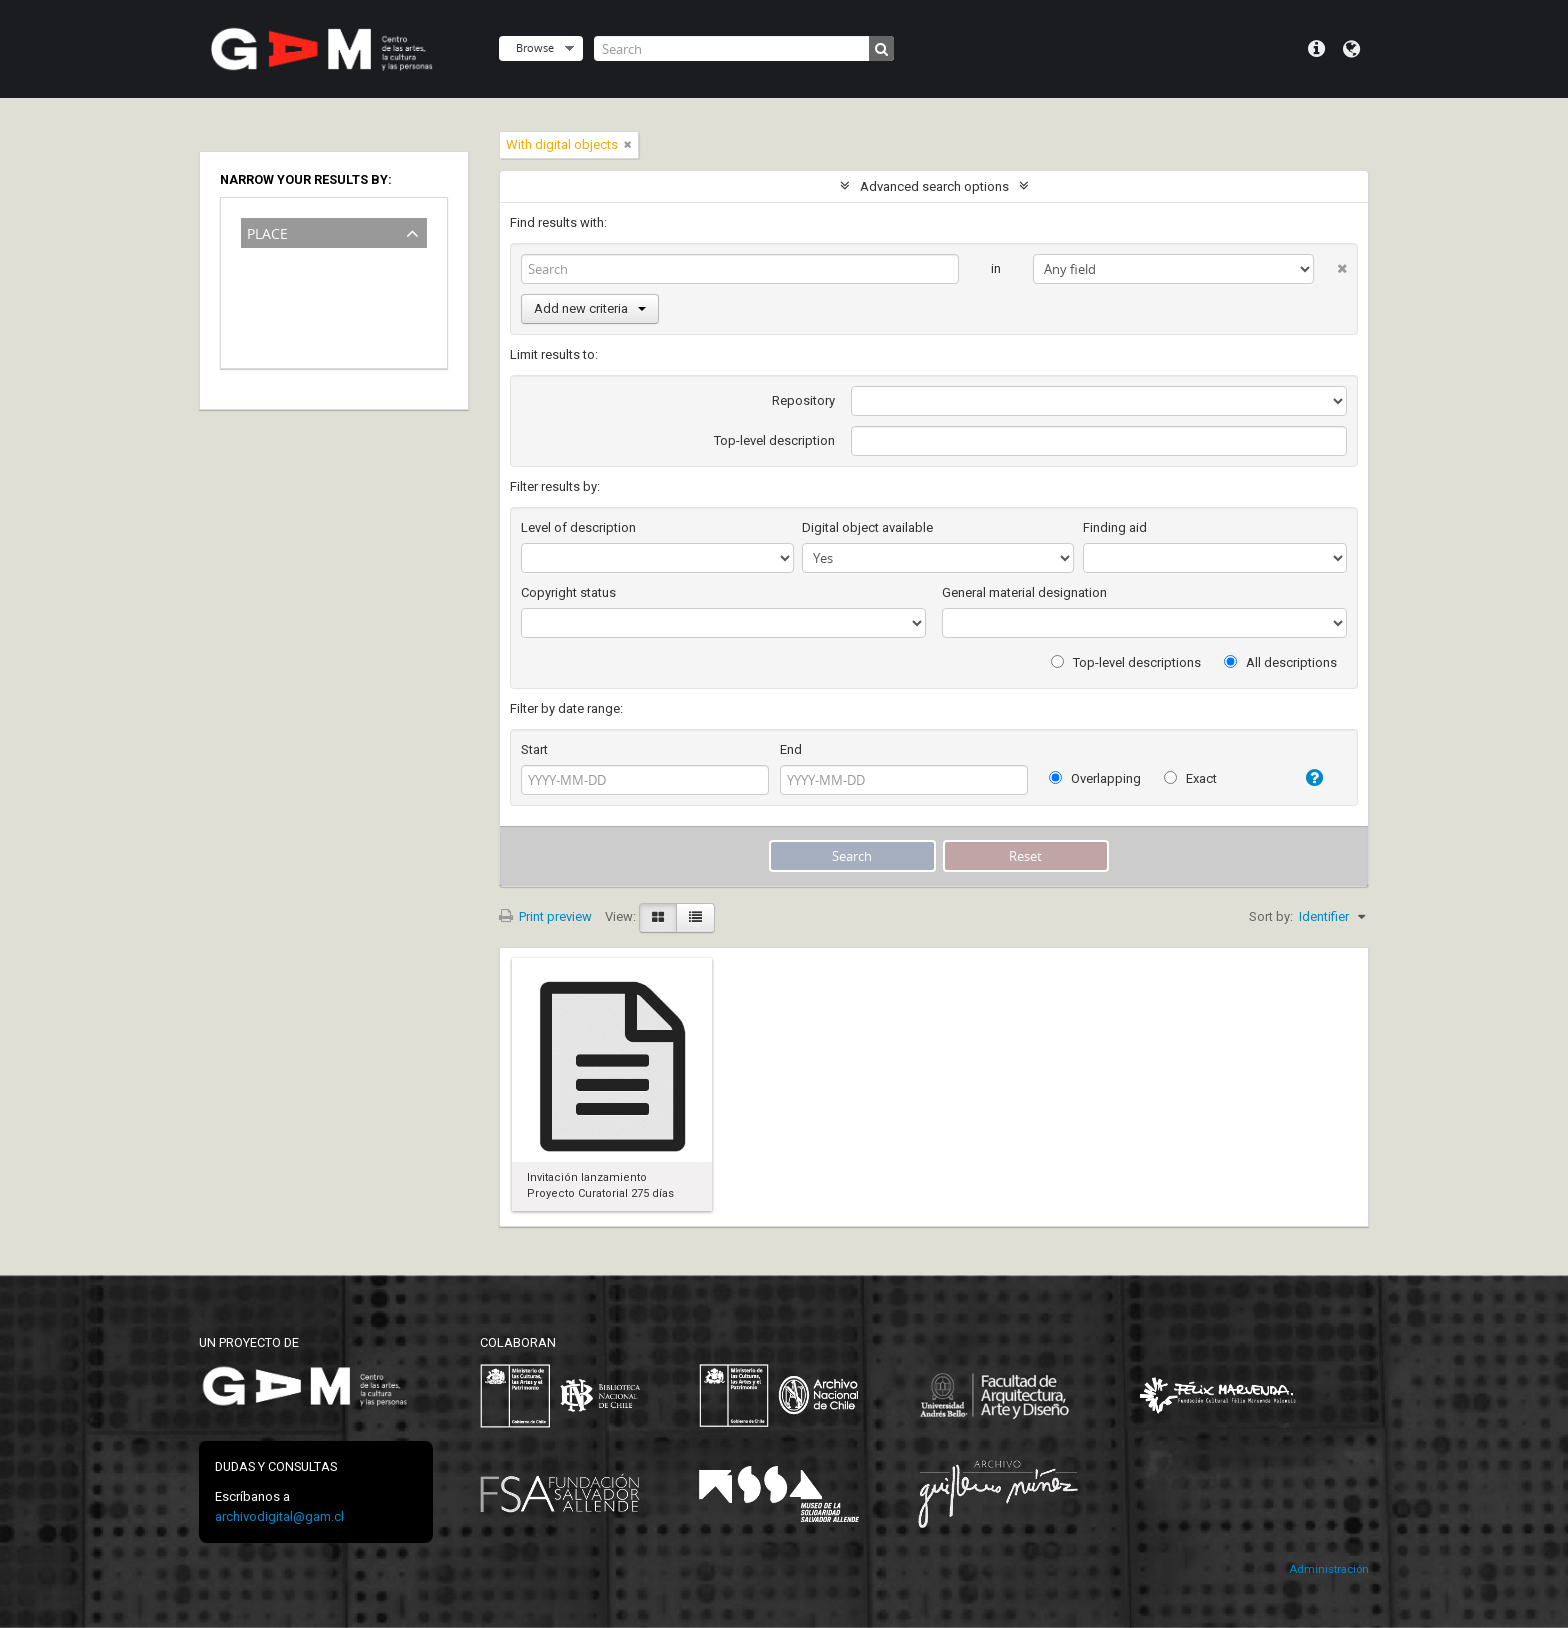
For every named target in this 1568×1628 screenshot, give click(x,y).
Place (267, 231)
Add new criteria (590, 308)
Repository (803, 400)
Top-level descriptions (1126, 662)
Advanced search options (934, 186)
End (791, 749)
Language (1351, 49)
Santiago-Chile (287, 318)
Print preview (545, 916)
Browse (535, 47)
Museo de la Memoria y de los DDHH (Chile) (320, 288)
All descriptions (1280, 662)
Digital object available (867, 527)
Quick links (1316, 49)
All (252, 259)
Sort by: (1271, 916)
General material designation (1024, 592)
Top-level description (774, 440)
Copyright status (568, 592)
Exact (1190, 778)
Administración (1329, 1569)
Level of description (578, 527)
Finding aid (1115, 527)
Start (534, 749)
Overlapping (1095, 778)
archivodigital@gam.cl (279, 1516)
